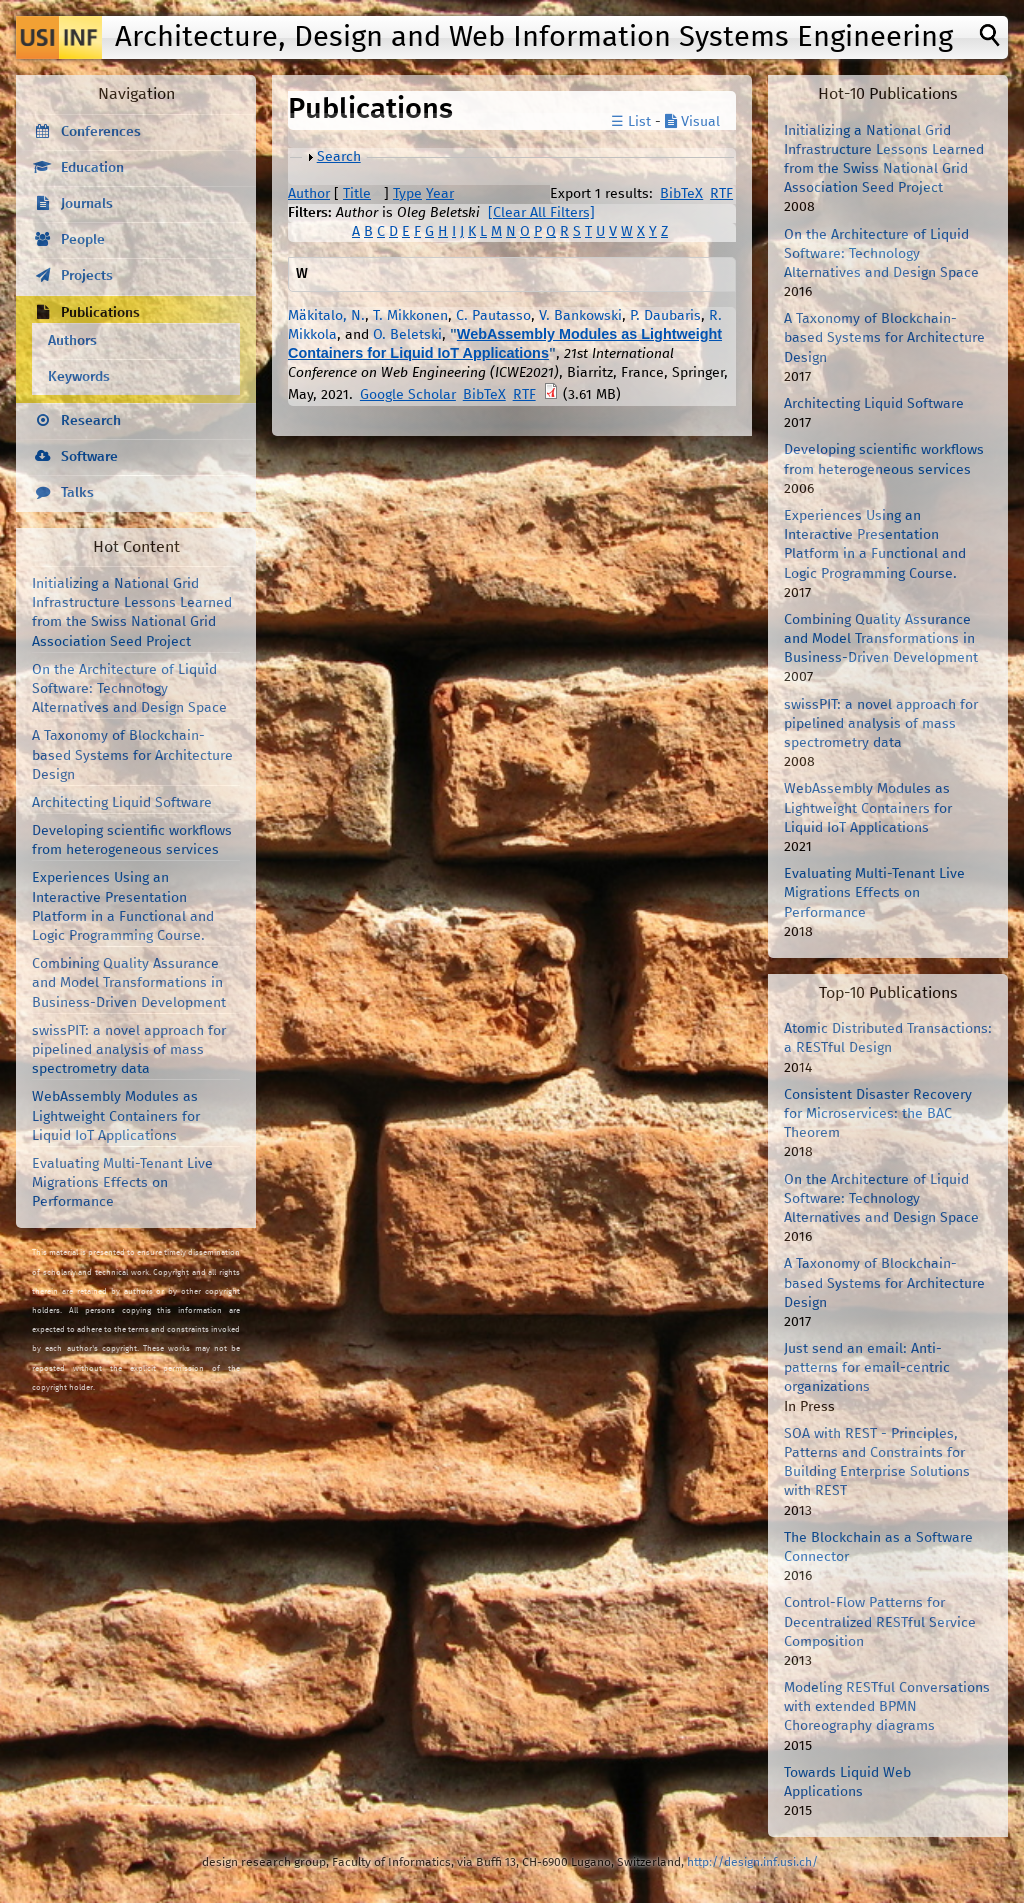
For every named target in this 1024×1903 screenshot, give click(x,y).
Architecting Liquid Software (122, 803)
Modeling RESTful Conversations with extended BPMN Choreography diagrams (887, 1707)
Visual (692, 122)
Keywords (79, 377)
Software (89, 457)
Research (91, 421)
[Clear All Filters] (541, 213)
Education (92, 168)
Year (440, 194)
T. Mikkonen (410, 316)
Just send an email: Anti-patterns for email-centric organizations (867, 1368)
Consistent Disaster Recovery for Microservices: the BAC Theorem (878, 1114)
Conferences (101, 132)
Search (339, 157)
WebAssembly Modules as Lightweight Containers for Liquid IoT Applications (116, 1116)
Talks (77, 493)
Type (407, 194)
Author (309, 194)
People (83, 240)
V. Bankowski (580, 316)
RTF (721, 194)
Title (357, 194)
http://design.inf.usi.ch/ (752, 1862)
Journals (87, 204)
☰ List (631, 122)
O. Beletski (407, 335)
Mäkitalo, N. (326, 316)
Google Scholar (408, 395)
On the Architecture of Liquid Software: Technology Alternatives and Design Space (129, 689)
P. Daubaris (665, 316)
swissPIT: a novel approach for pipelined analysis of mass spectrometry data (129, 1050)
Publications (100, 313)
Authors (72, 341)
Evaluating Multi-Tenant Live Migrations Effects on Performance (122, 1183)
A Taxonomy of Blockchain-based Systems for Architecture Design (132, 755)
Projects (87, 276)
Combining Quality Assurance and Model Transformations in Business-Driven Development (129, 983)
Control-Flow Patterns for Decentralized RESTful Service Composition (880, 1622)
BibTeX (681, 194)
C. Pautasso (493, 316)
